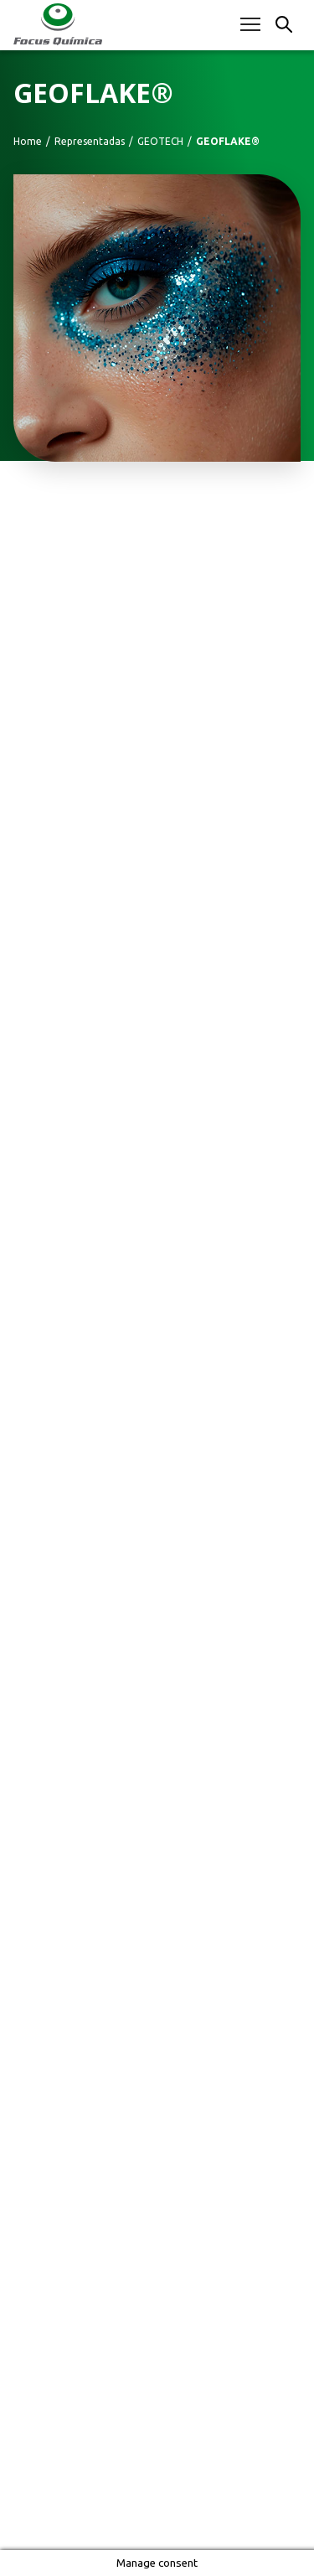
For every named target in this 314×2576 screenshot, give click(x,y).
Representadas (89, 142)
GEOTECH (160, 142)
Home (27, 142)
